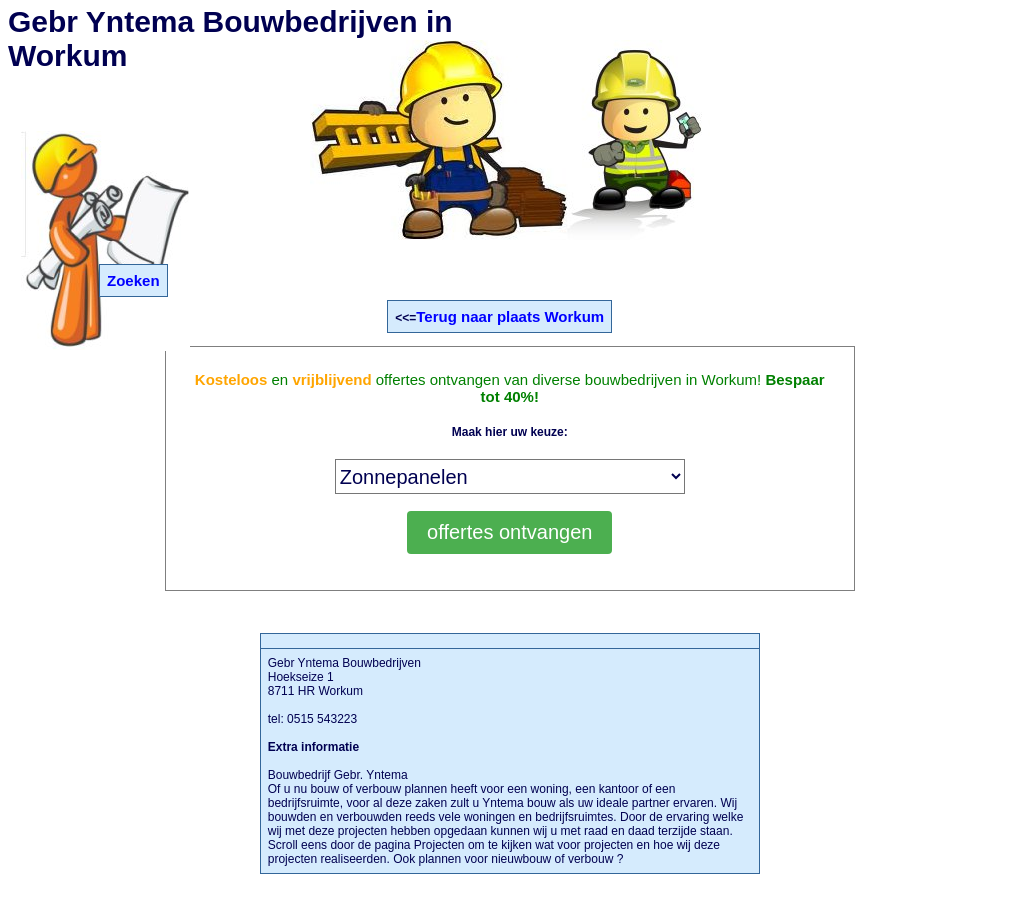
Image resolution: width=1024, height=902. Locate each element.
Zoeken (133, 280)
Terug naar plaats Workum (510, 316)
